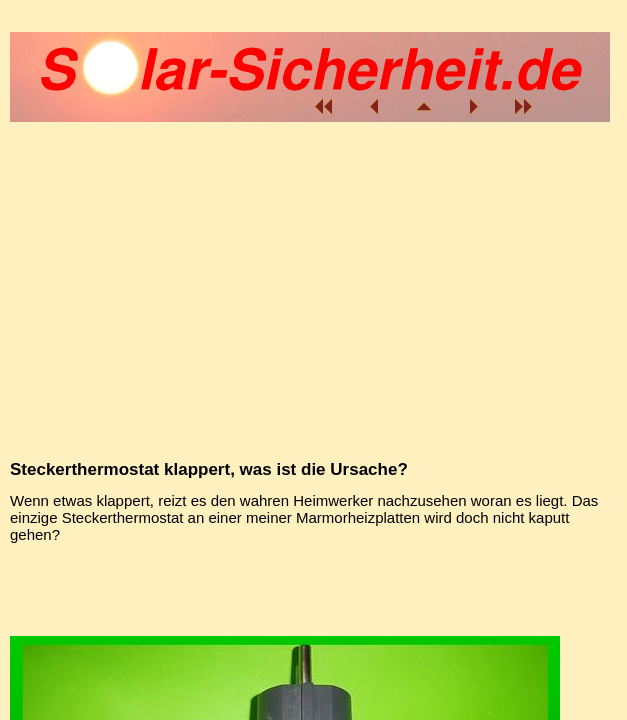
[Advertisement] (310, 586)
